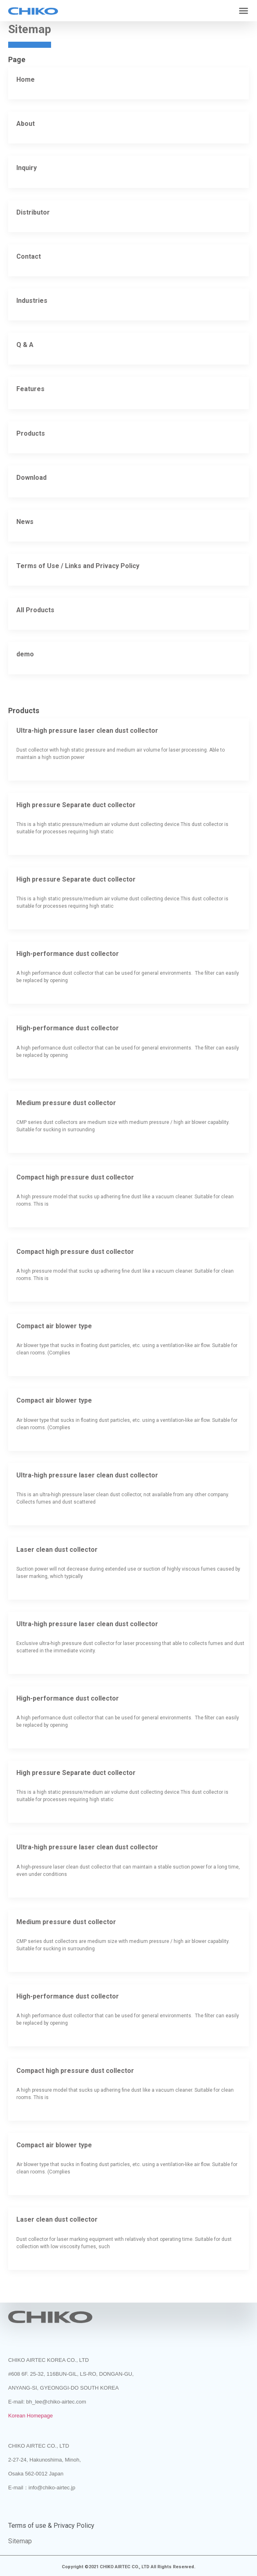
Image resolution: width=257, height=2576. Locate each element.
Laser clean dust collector (57, 1549)
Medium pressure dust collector (66, 1103)
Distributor (33, 212)
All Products (35, 610)
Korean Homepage (30, 2416)
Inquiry (26, 168)
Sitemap (20, 2541)
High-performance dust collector (67, 954)
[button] (243, 10)
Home (25, 79)
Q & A (25, 345)
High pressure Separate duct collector (76, 805)
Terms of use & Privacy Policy (51, 2525)
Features (30, 389)
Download (31, 477)
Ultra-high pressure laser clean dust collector (87, 730)
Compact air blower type (54, 1326)
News (25, 522)
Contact (28, 256)
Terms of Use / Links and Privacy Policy (77, 566)
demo (25, 654)
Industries (31, 300)
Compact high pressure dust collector (75, 1177)
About (25, 124)
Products (30, 433)
